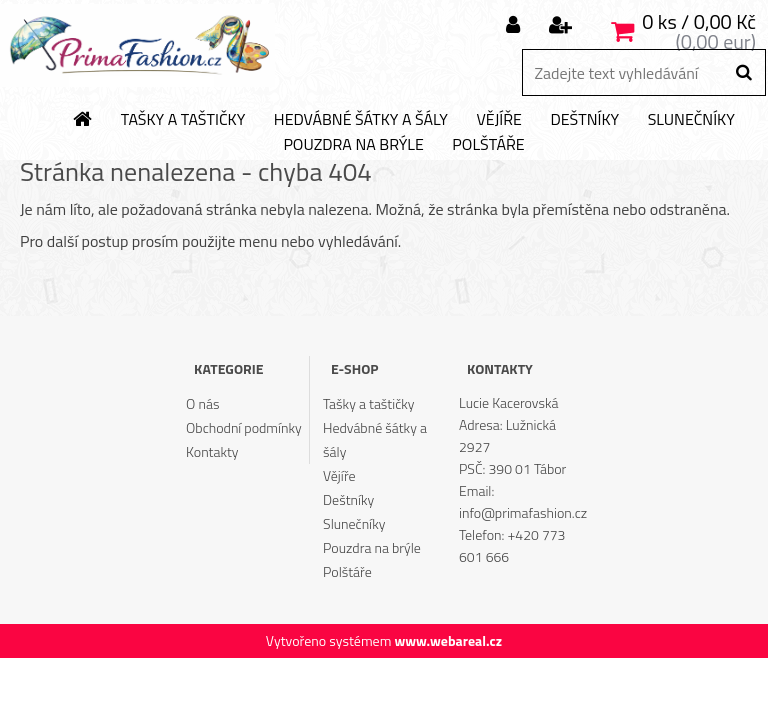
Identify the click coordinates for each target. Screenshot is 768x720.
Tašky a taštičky (183, 120)
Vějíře (498, 120)
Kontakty (212, 451)
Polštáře (488, 145)
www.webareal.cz (448, 640)
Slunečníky (691, 120)
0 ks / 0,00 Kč (699, 21)
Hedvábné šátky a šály (361, 120)
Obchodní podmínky (244, 427)
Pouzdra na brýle (353, 145)
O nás (202, 403)
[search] (743, 73)
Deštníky (584, 120)
